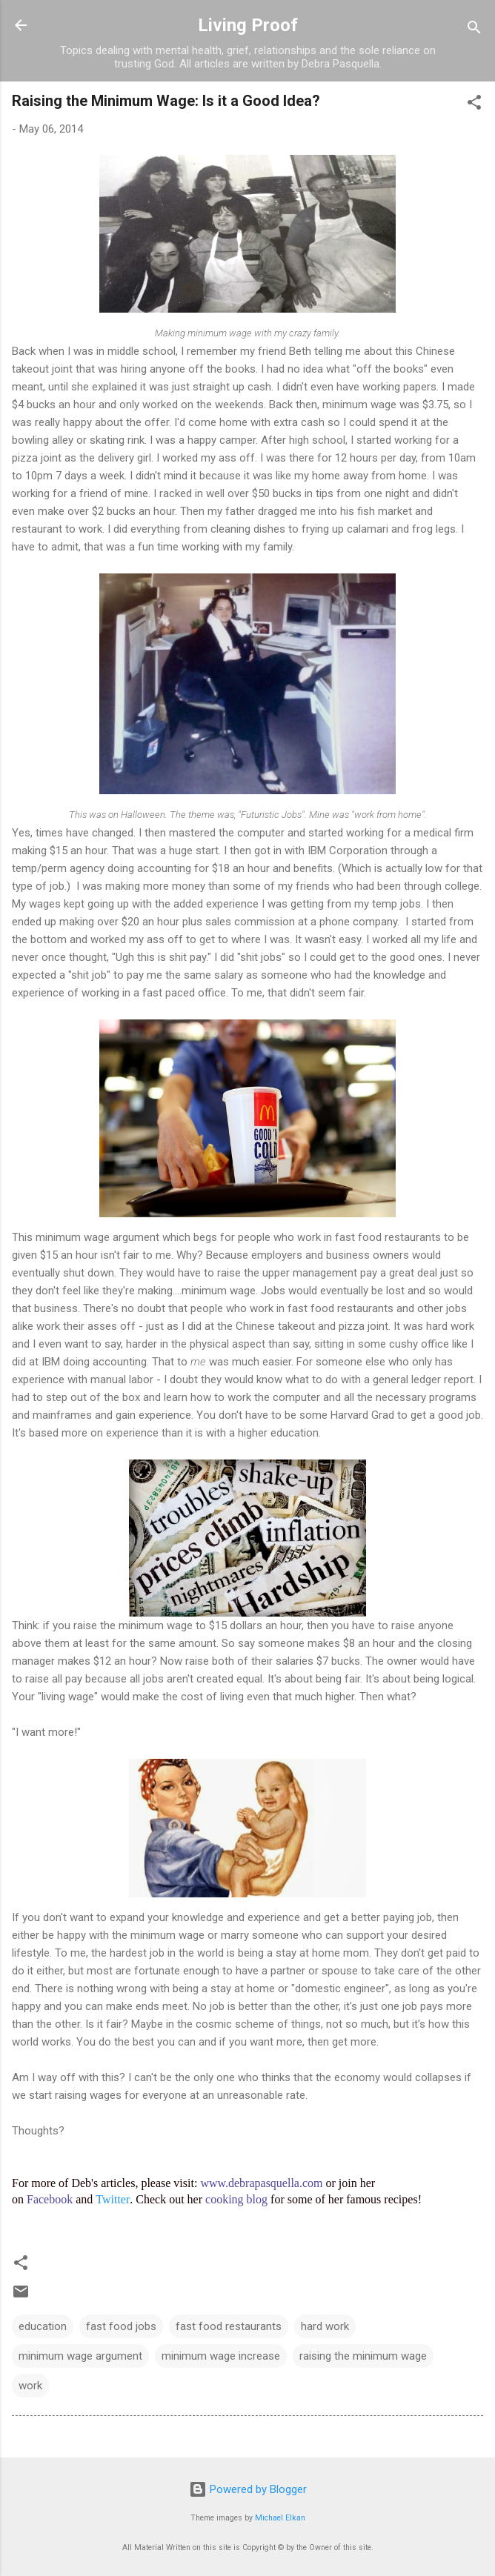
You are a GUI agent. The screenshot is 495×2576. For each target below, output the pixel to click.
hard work (325, 2326)
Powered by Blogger (248, 2489)
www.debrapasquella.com (261, 2183)
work (30, 2385)
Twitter (113, 2199)
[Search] (474, 30)
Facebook (50, 2199)
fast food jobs (121, 2326)
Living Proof (248, 25)
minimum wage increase (221, 2356)
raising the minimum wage (363, 2356)
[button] (474, 104)
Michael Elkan (280, 2518)
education (43, 2326)
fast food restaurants (229, 2326)
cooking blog (236, 2199)
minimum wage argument (80, 2356)
